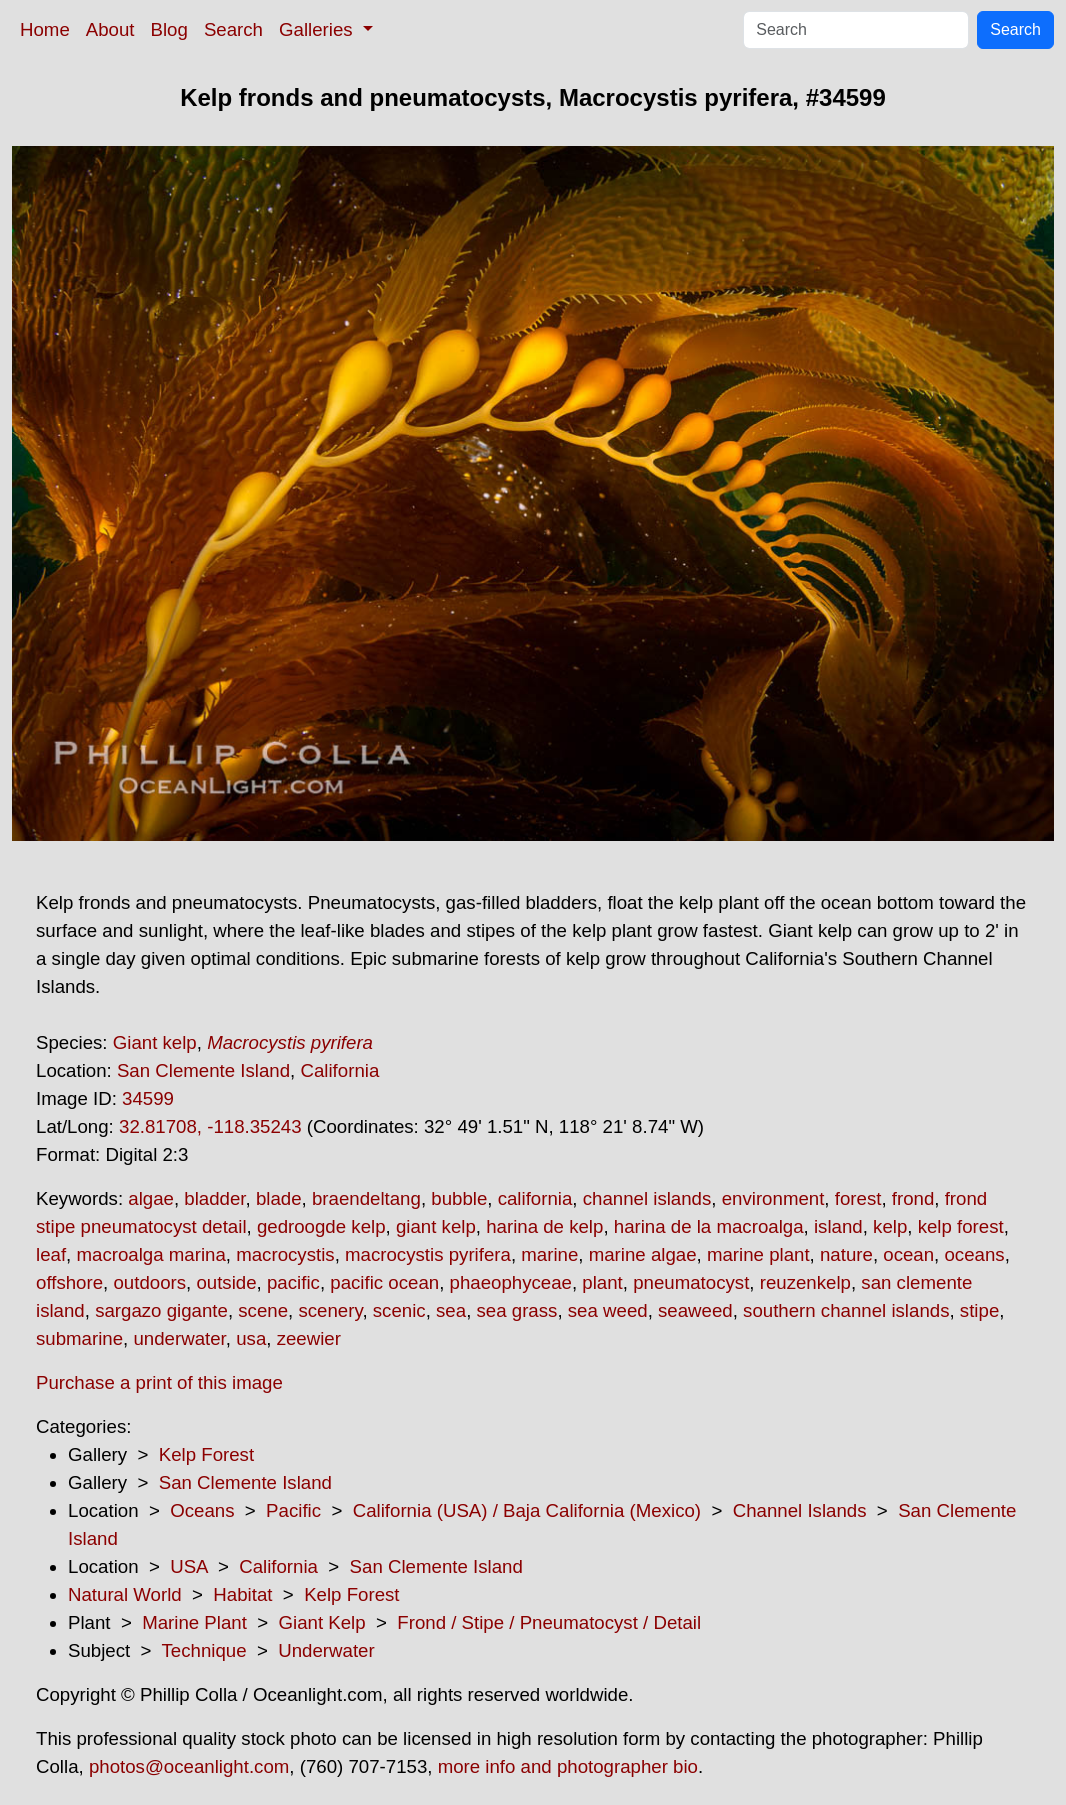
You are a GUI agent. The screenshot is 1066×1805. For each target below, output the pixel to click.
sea (451, 1310)
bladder (214, 1198)
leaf (51, 1254)
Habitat (242, 1594)
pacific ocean (384, 1282)
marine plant (758, 1254)
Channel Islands (800, 1510)
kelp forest (961, 1226)
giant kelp (436, 1226)
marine (549, 1254)
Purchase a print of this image (159, 1382)
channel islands (647, 1198)
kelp (890, 1226)
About (110, 29)
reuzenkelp (805, 1282)
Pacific (293, 1510)
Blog (169, 29)
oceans (974, 1254)
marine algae (643, 1254)
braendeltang (366, 1198)
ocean (908, 1254)
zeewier (309, 1338)
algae (151, 1198)
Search (233, 29)
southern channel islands (846, 1310)
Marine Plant (194, 1622)
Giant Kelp (322, 1622)
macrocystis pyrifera (428, 1254)
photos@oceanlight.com (189, 1766)
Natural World (125, 1594)
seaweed (695, 1310)
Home (45, 29)
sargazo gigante (161, 1310)
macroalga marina (150, 1254)
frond (913, 1198)
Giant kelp (155, 1042)
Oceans (202, 1510)
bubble (459, 1198)
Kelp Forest (206, 1454)
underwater (179, 1338)
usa (251, 1338)
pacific (293, 1282)
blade (279, 1198)
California (339, 1070)
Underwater (326, 1650)
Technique (204, 1650)
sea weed (608, 1310)
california (535, 1198)
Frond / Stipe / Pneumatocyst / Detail (549, 1622)
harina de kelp (544, 1226)
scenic (399, 1310)
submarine (79, 1338)
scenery (330, 1310)
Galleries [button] (318, 29)
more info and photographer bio (568, 1766)
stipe (979, 1310)
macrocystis (285, 1254)
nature (846, 1254)
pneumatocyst (691, 1282)
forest (858, 1198)
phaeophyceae (511, 1282)
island (838, 1226)
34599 (148, 1098)
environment (773, 1198)
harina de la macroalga (709, 1226)
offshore (69, 1282)
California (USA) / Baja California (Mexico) (527, 1510)
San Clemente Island (203, 1070)
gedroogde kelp (321, 1226)
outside (226, 1282)
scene (263, 1310)
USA (188, 1566)
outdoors (149, 1282)
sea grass (517, 1310)
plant (602, 1282)
